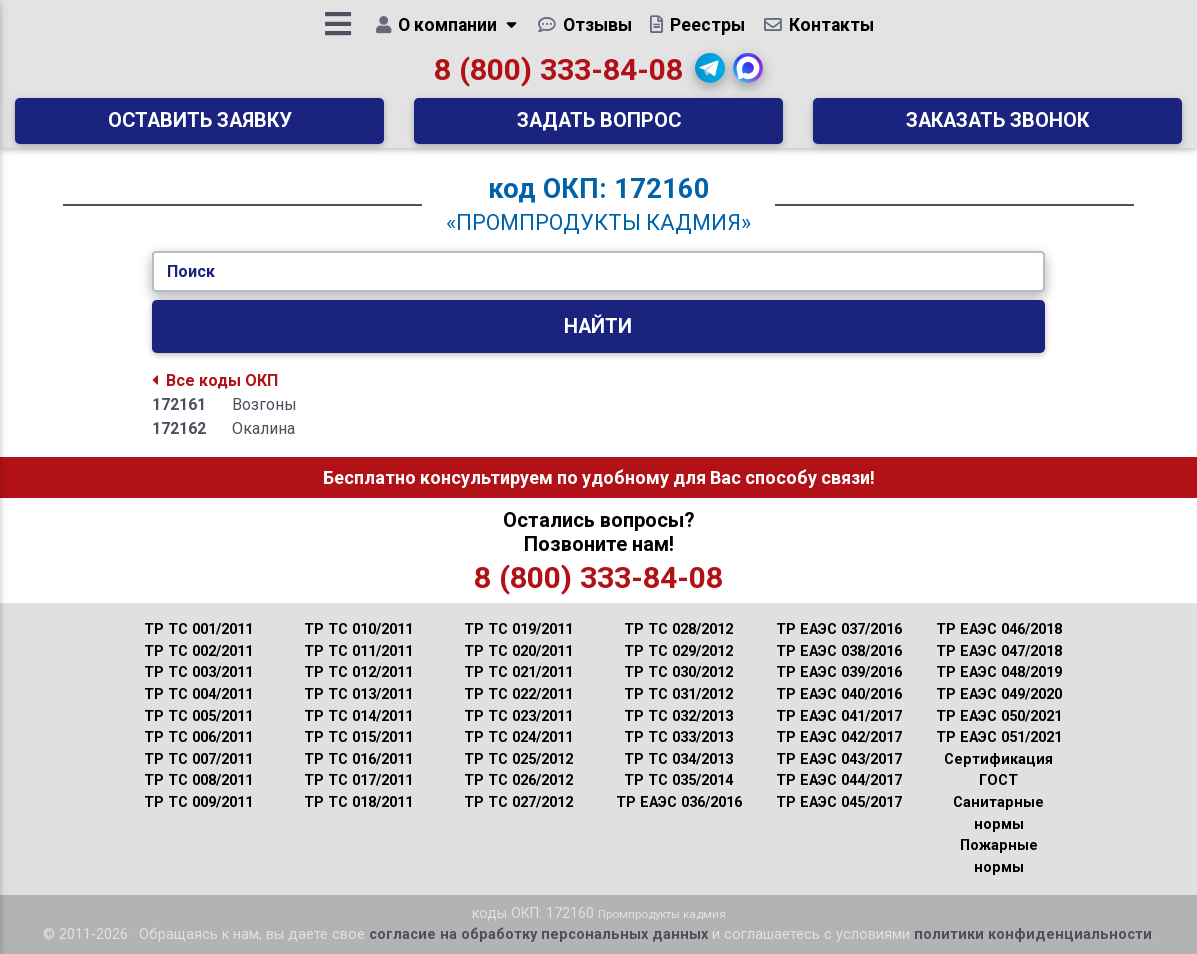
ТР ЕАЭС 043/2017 (839, 759)
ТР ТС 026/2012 (518, 780)
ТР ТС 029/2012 (678, 651)
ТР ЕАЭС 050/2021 (999, 716)
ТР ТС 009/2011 (198, 802)
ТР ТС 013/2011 (358, 694)
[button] (710, 75)
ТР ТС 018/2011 (358, 802)
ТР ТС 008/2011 (198, 780)
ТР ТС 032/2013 (678, 716)
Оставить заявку (200, 127)
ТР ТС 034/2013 (678, 759)
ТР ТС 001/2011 (198, 629)
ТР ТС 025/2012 (518, 759)
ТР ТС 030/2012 (678, 672)
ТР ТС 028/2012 (678, 629)
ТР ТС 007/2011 (198, 759)
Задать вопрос (599, 127)
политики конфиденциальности (1033, 934)
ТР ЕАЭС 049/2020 (999, 694)
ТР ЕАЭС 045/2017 (839, 802)
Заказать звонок (997, 127)
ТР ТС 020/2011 (518, 651)
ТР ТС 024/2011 (518, 737)
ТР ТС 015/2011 (358, 737)
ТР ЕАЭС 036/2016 (679, 802)
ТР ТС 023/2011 (518, 716)
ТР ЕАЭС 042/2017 (839, 737)
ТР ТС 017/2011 (358, 780)
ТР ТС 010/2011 (358, 629)
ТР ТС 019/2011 (518, 629)
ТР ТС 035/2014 (678, 780)
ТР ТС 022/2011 (518, 694)
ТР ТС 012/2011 (358, 672)
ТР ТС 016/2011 (358, 759)
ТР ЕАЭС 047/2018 (999, 651)
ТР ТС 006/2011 (198, 737)
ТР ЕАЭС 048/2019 (999, 672)
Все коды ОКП (215, 380)
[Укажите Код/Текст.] (598, 272)
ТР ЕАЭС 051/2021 (999, 737)
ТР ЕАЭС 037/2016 (839, 629)
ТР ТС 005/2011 (198, 716)
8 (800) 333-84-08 (558, 76)
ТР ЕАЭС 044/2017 (839, 780)
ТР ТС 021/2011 (518, 672)
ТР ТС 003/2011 (198, 672)
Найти (598, 326)
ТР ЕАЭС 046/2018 (999, 629)
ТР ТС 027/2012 (518, 802)
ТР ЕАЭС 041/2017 (839, 716)
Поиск (191, 271)
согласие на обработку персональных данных (538, 934)
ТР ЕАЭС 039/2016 (839, 672)
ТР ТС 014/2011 (358, 716)
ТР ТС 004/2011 (198, 694)
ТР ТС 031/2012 (678, 694)
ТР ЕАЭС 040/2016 (839, 694)
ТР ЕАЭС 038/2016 (839, 651)
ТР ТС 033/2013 (678, 737)
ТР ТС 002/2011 (198, 651)
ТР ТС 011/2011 (358, 651)
